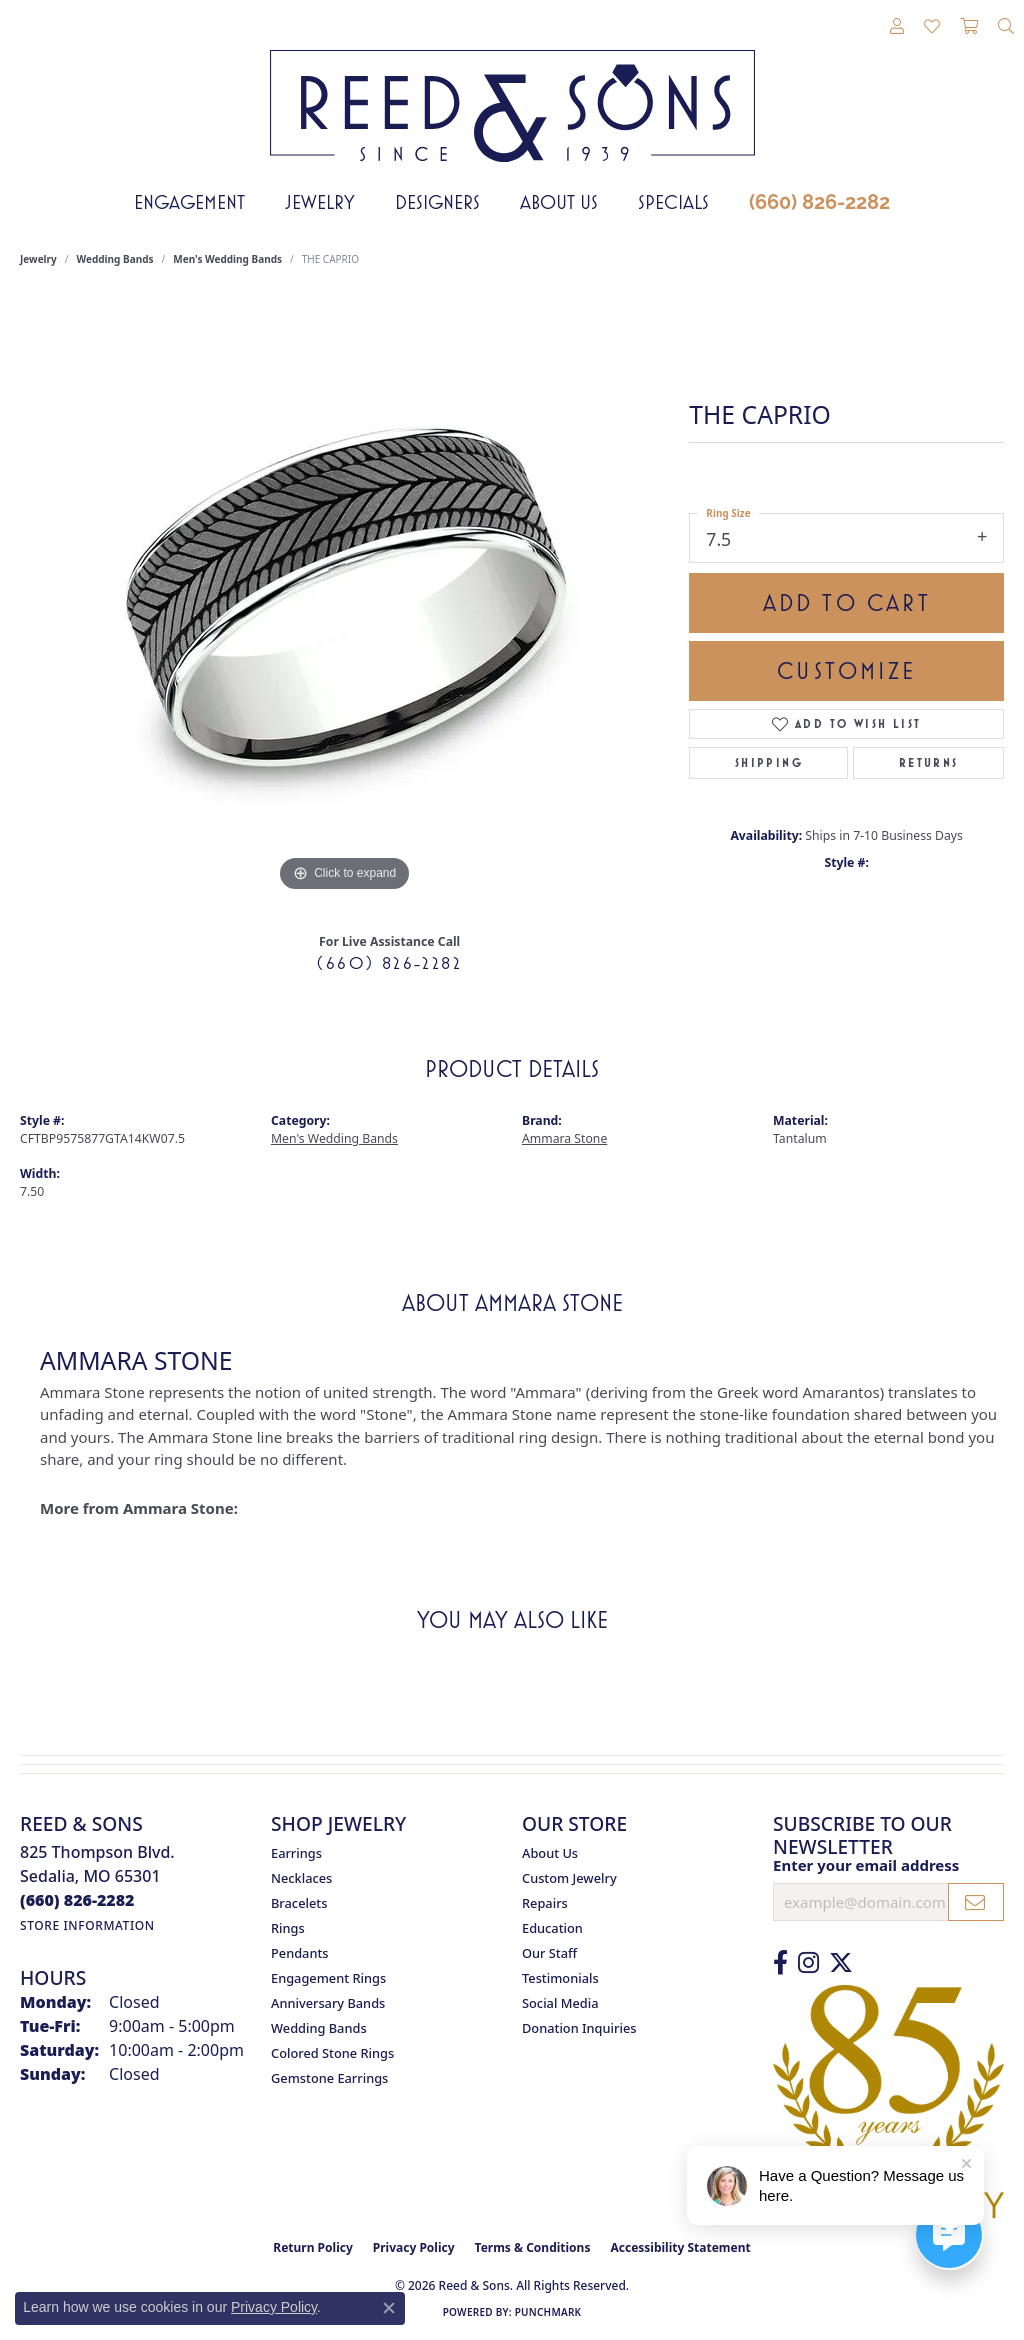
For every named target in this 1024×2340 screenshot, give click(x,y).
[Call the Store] (77, 1900)
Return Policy (313, 2247)
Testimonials (560, 1978)
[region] (345, 597)
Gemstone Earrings (329, 2078)
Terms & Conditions (533, 2247)
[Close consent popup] (389, 2308)
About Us (559, 202)
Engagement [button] (189, 202)
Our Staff (549, 1953)
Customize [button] (846, 671)
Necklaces (301, 1878)
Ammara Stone (564, 1138)
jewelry (38, 259)
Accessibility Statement (680, 2247)
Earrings (296, 1853)
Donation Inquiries (579, 2028)
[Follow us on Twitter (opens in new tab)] (841, 1963)
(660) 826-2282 (819, 202)
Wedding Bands (115, 259)
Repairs (545, 1903)
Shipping (769, 763)
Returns (929, 763)
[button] (897, 27)
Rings (288, 1928)
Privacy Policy (414, 2247)
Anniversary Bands (328, 2003)
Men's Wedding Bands (227, 259)
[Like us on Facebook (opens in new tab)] (780, 1963)
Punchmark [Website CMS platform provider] (548, 2312)
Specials (673, 202)
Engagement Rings (328, 1978)
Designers (437, 202)
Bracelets (299, 1903)
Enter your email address (866, 1865)
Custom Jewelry (569, 1878)
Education (552, 1928)
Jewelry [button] (320, 202)
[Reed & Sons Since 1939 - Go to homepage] (512, 91)
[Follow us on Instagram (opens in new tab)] (808, 1963)
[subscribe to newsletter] (976, 1902)
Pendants (300, 1953)
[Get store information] (87, 1925)
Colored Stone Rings (332, 2053)
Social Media (560, 2003)
